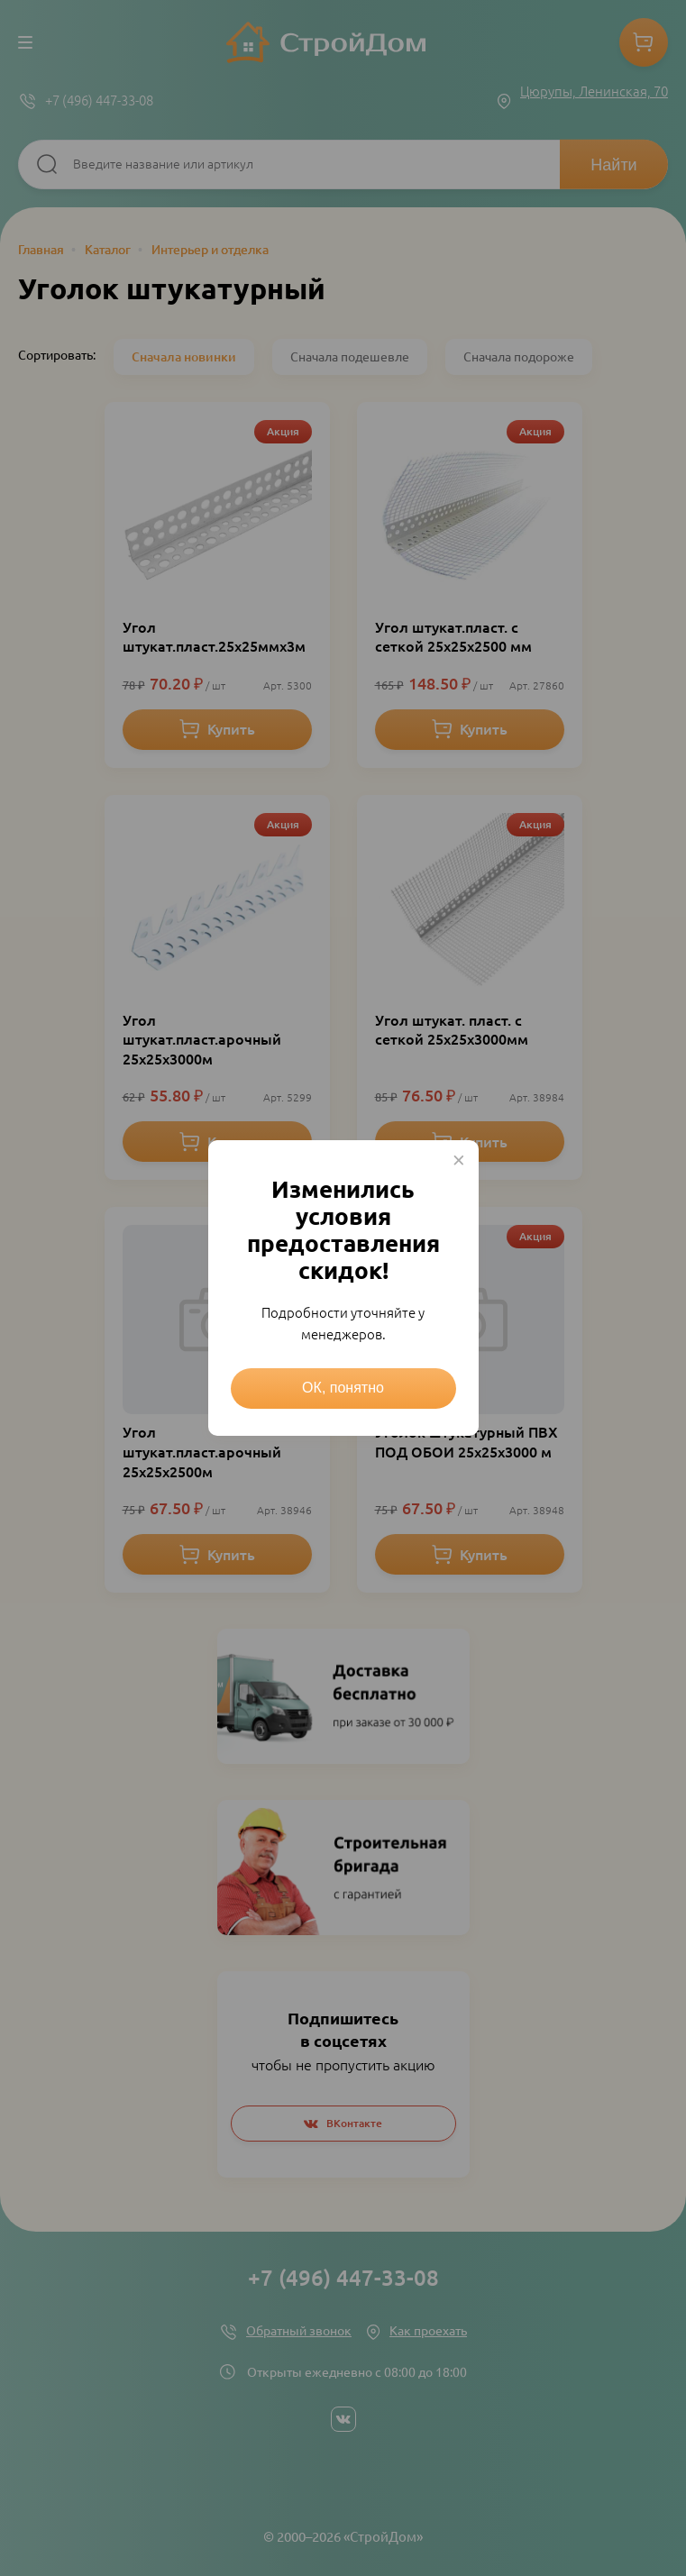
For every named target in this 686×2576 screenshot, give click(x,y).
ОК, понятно (343, 1387)
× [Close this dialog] (459, 1160)
